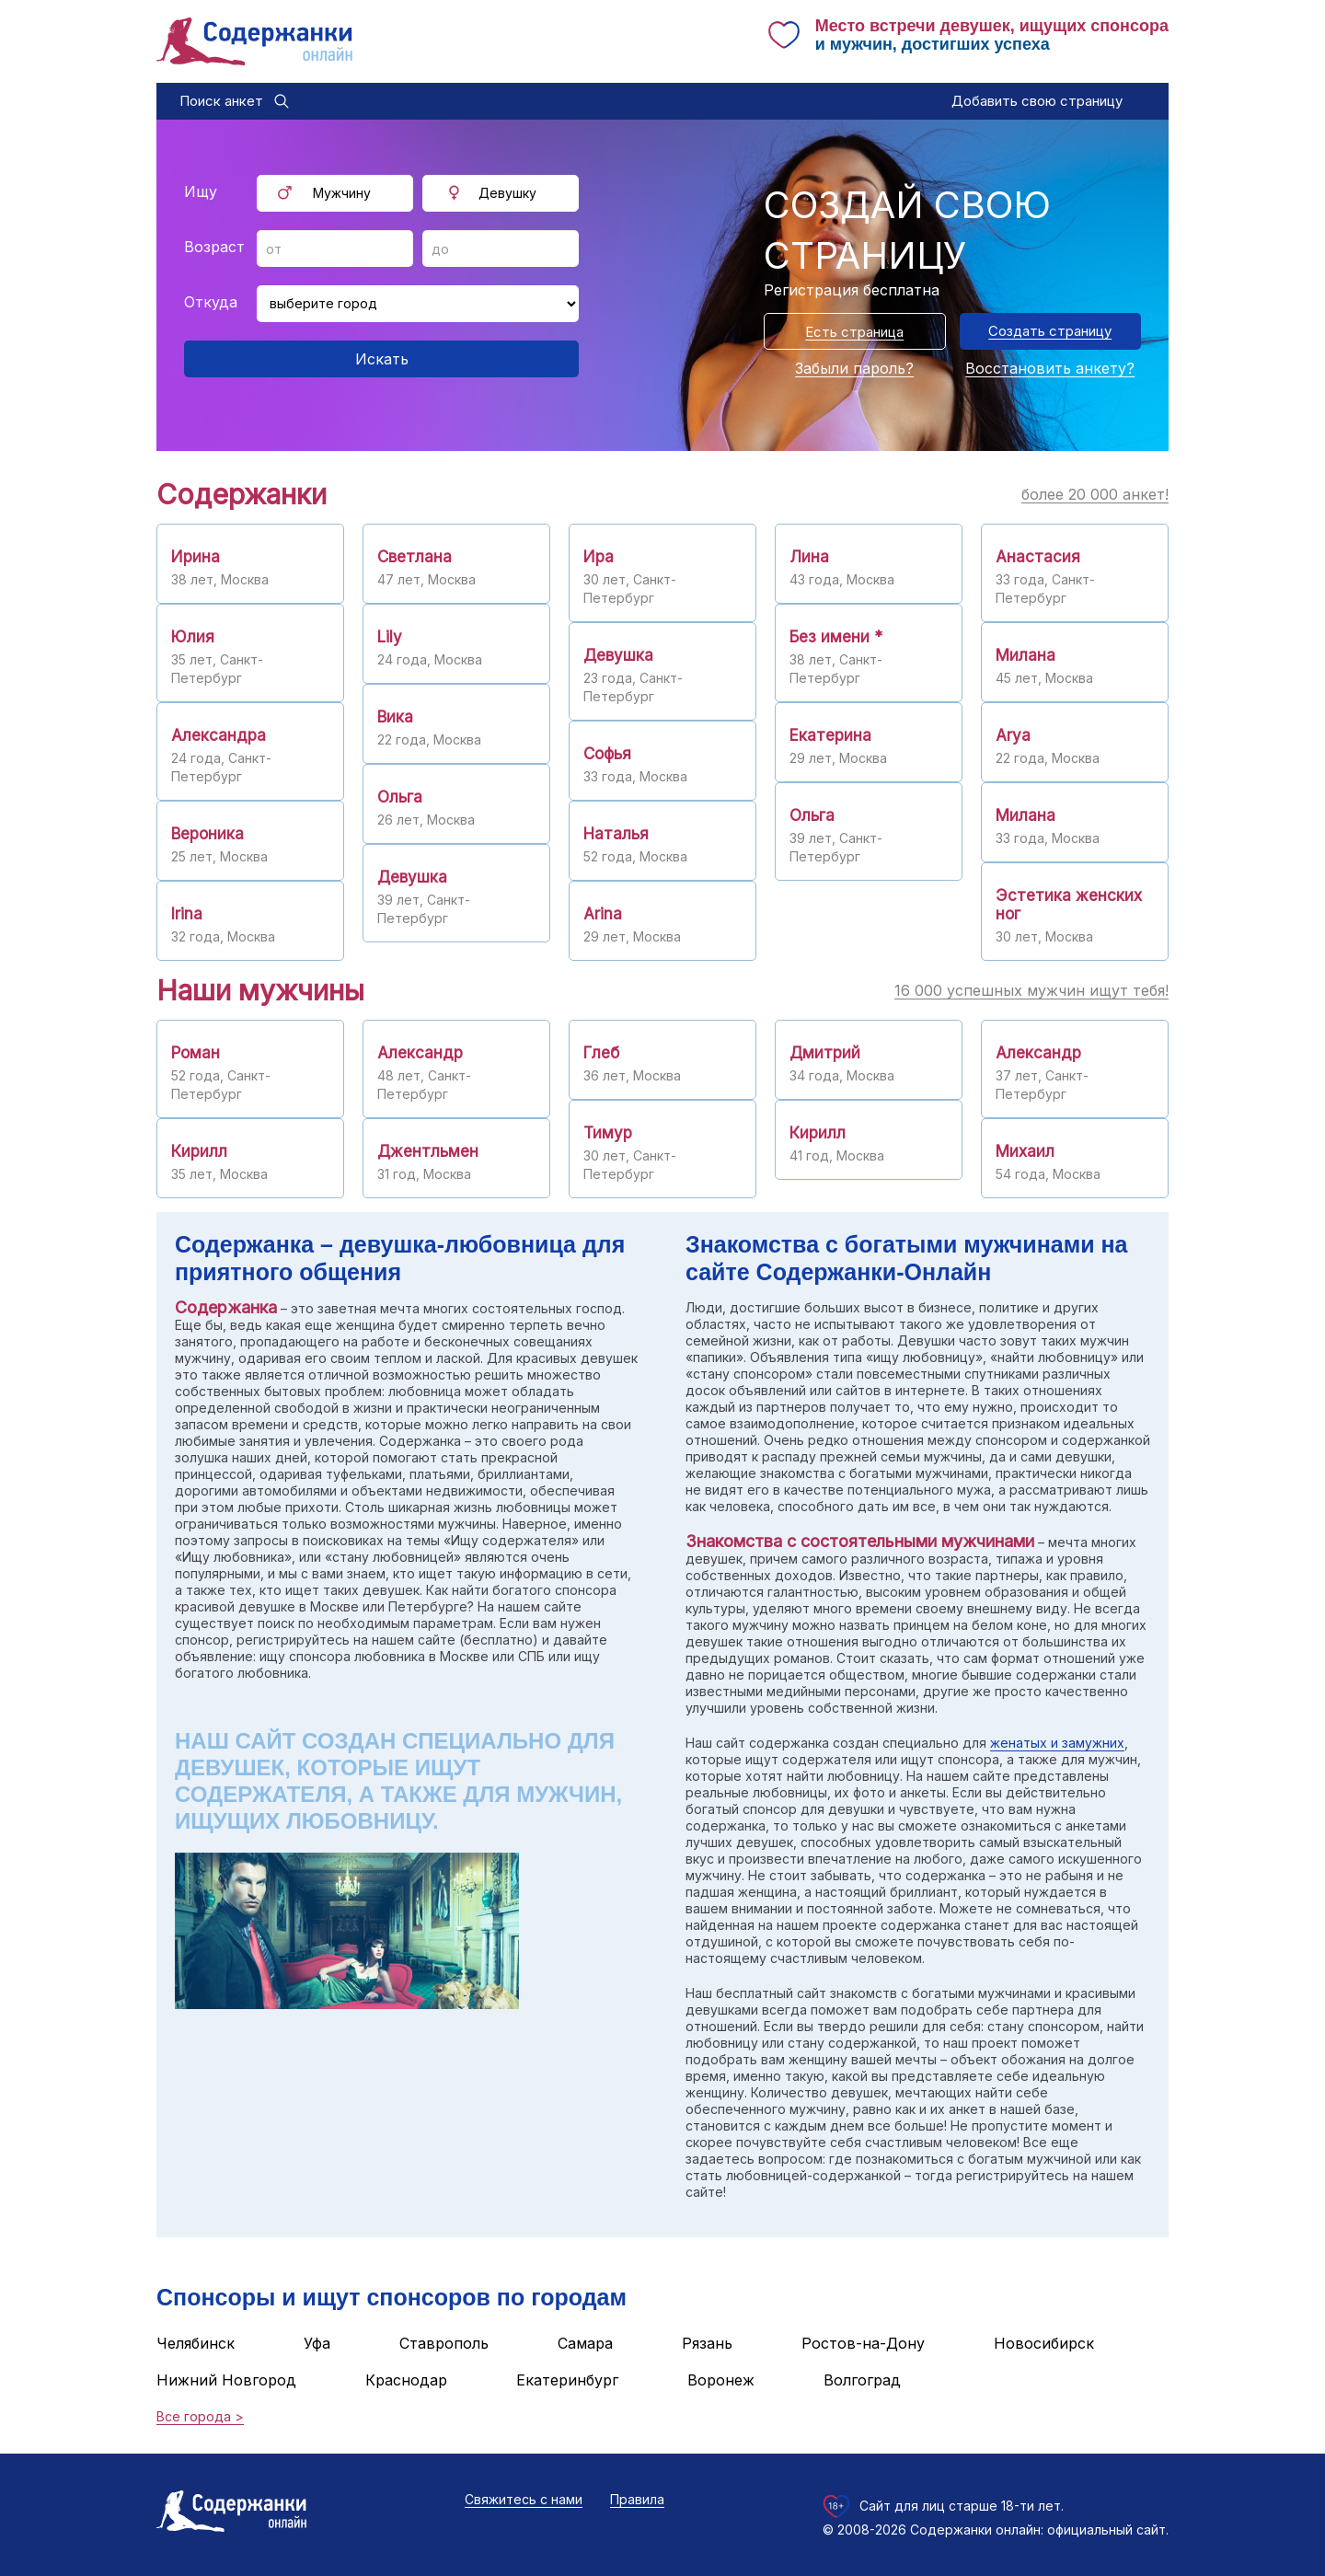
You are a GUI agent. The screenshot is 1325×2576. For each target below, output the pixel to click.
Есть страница (854, 332)
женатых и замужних (1057, 1742)
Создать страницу (1050, 331)
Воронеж (721, 2380)
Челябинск (195, 2343)
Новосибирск (1044, 2343)
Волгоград (862, 2380)
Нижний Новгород (226, 2380)
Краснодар (406, 2380)
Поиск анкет (221, 101)
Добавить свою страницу (1037, 101)
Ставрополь (444, 2343)
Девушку (507, 193)
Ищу (200, 191)
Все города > (200, 2416)
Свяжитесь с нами (523, 2499)
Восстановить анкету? (1050, 368)
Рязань (707, 2343)
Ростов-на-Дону (863, 2343)
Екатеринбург (567, 2380)
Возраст (214, 246)
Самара (585, 2343)
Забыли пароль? (854, 368)
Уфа (317, 2343)
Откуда (210, 302)
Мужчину (342, 193)
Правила (637, 2499)
